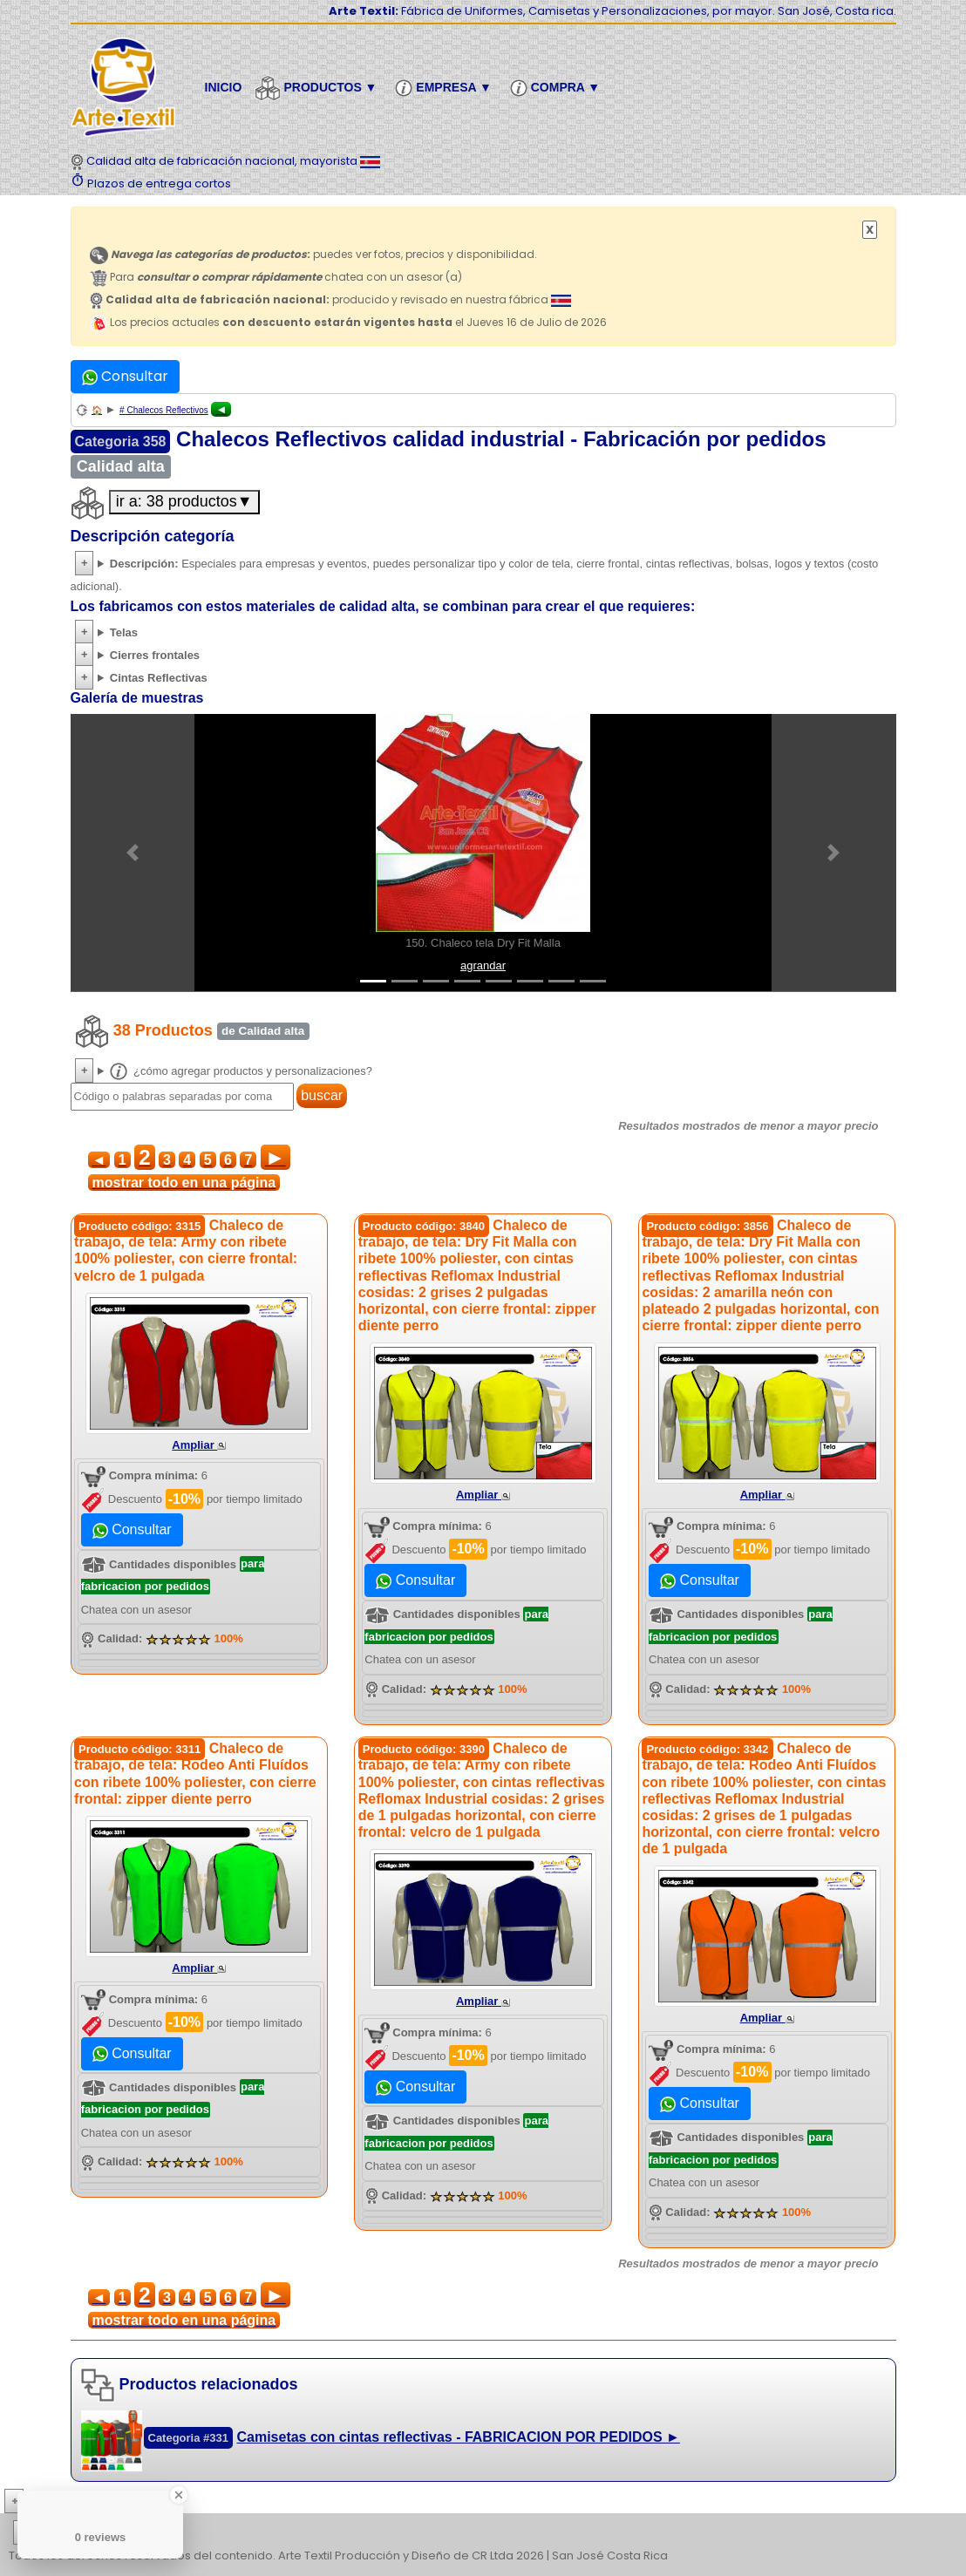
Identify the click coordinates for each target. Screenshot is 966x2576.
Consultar (125, 376)
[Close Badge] (178, 2495)
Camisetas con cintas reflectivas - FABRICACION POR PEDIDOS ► (457, 2437)
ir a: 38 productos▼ (184, 501)
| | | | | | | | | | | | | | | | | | (483, 2533)
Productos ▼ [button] (318, 88)
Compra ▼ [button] (557, 88)
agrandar (483, 965)
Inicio (223, 87)
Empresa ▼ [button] (445, 88)
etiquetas (75, 2533)
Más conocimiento (92, 2501)
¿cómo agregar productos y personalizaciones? (241, 1071)
